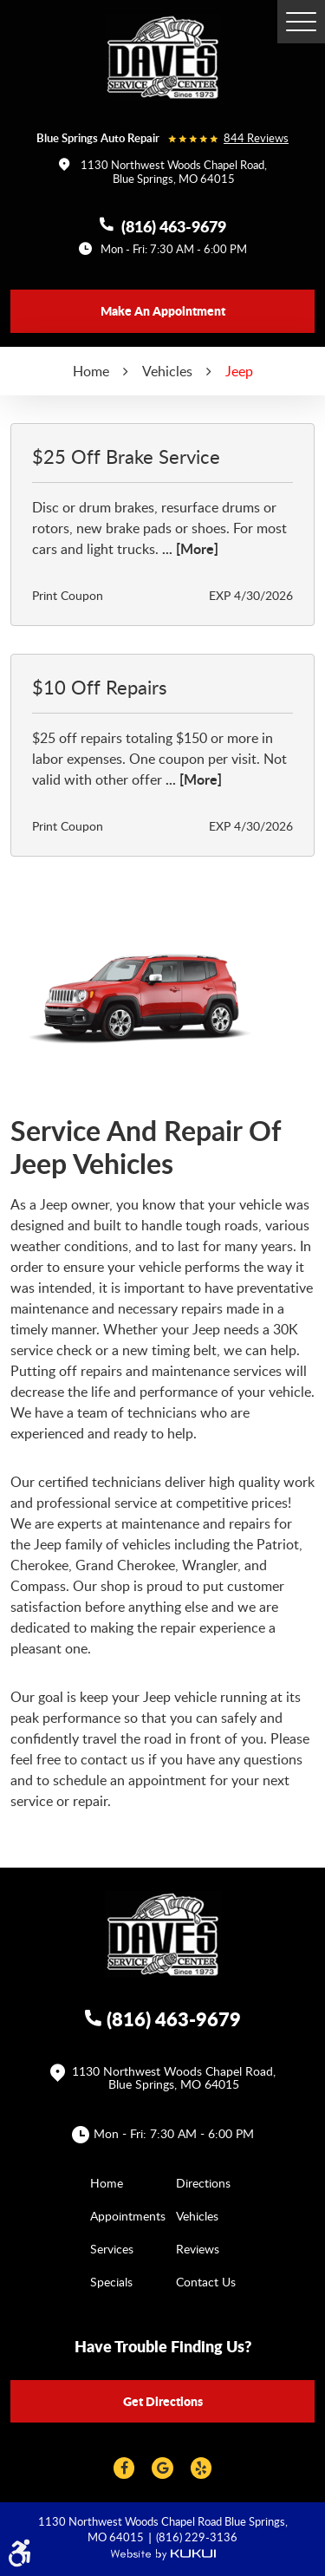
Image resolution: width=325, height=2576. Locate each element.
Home (91, 371)
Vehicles (167, 371)
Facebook (124, 2468)
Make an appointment (163, 310)
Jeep (239, 371)
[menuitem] (120, 2182)
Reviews (197, 2248)
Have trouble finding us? (163, 2346)
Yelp (201, 2468)
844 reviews (256, 138)
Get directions (163, 2401)
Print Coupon (67, 595)
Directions (203, 2183)
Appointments (128, 2216)
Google (162, 2468)
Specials (111, 2281)
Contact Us (206, 2281)
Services (111, 2248)
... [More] (188, 548)
